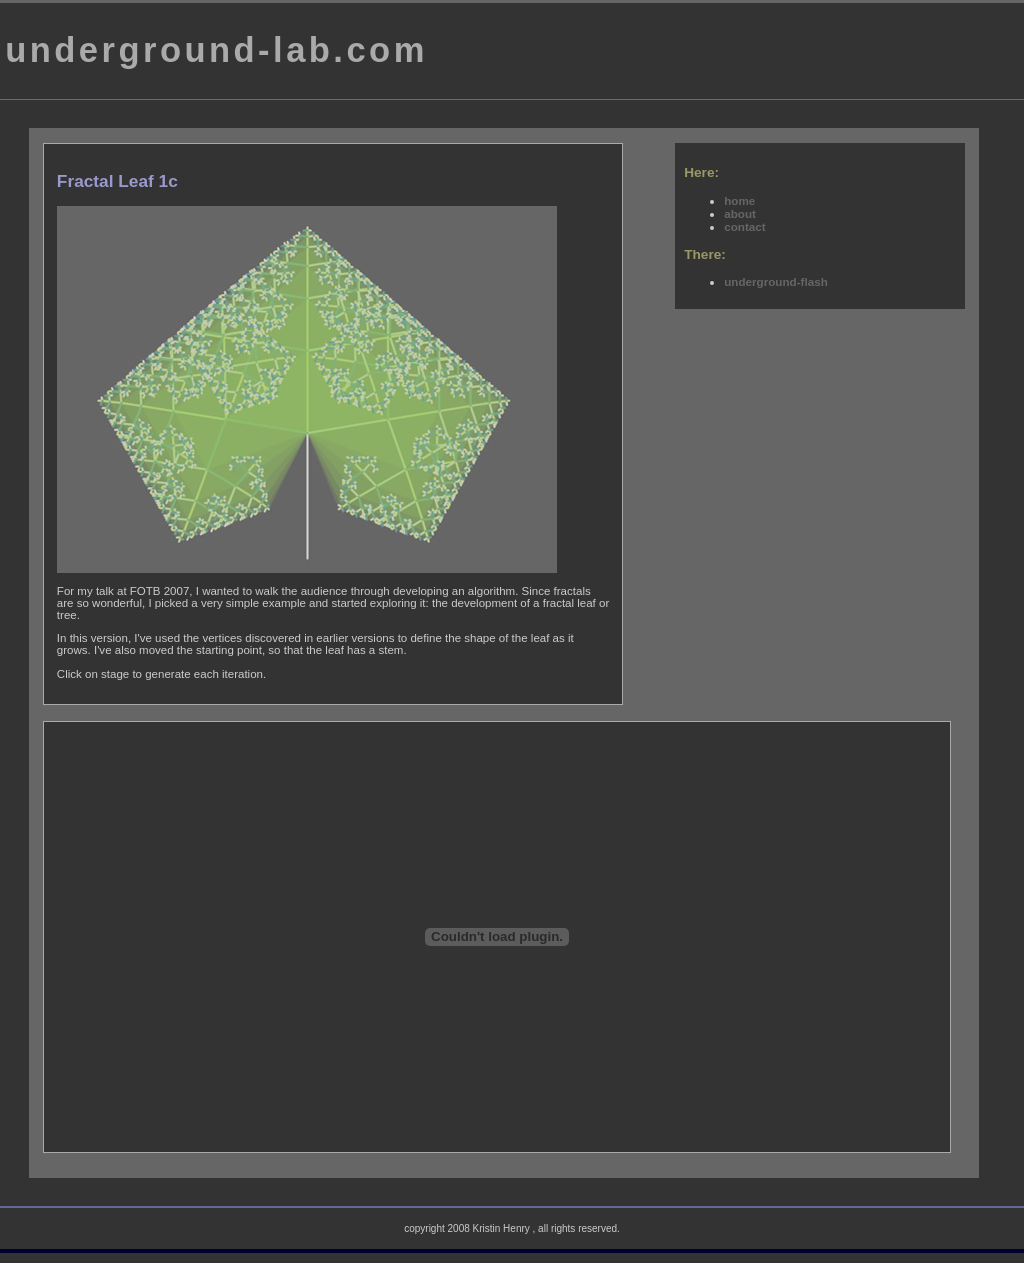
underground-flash (776, 281)
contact (744, 226)
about (740, 213)
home (739, 200)
